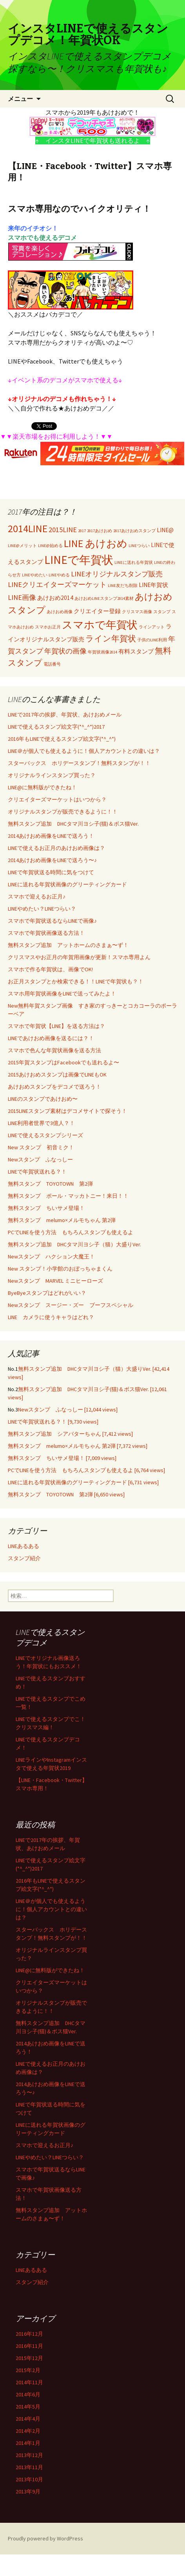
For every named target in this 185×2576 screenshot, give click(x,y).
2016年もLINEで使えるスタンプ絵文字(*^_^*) (62, 738)
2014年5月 (28, 2406)
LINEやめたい (34, 575)
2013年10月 (29, 2479)
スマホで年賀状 (100, 624)
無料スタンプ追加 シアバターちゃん (70, 1433)
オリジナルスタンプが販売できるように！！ (63, 811)
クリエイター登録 (97, 611)
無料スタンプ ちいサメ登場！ (46, 1207)
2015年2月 (28, 2370)
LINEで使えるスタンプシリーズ (45, 1135)
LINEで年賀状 (78, 560)
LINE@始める (50, 545)
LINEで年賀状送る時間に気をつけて (51, 872)
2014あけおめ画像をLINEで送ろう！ (51, 835)
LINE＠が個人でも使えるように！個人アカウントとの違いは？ (84, 750)
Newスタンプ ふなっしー (40, 1159)
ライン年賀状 (110, 639)
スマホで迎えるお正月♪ (36, 896)
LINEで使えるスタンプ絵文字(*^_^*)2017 (56, 726)
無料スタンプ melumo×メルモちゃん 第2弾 (62, 1220)
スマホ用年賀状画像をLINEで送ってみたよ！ (62, 993)
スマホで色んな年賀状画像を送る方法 (54, 1050)
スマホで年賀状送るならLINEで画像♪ (52, 920)
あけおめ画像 (60, 611)
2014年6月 (28, 2394)
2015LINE (63, 529)
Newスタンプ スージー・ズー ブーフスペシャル (70, 1305)
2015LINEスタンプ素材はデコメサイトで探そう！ (67, 1110)
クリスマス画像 (137, 611)
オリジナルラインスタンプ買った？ (52, 775)
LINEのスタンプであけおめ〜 (43, 1098)
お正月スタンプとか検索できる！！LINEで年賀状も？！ (75, 981)
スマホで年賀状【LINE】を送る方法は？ (56, 1026)
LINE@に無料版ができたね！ (42, 787)
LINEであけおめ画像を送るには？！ (51, 1038)
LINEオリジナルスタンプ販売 (117, 573)
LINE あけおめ (95, 543)
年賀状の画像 (65, 650)
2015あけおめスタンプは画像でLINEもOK (57, 1074)
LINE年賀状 (153, 585)
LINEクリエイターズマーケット (57, 584)
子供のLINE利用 (152, 640)
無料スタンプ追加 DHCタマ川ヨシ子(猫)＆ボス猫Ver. (73, 823)
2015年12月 (29, 2358)
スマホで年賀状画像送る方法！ (46, 932)
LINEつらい (139, 545)
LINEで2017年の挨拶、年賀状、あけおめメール (65, 714)
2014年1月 (28, 2442)
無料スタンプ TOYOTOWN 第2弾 (50, 1183)
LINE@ (165, 530)
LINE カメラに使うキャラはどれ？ (51, 1317)
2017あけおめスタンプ (134, 530)
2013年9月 (28, 2491)
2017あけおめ (99, 530)
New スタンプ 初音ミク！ (41, 1147)
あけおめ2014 (55, 597)
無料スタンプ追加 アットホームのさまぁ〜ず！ (68, 945)
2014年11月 (29, 2382)
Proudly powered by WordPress (45, 2538)
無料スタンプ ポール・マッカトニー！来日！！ (68, 1195)
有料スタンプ (136, 651)
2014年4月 (28, 2418)
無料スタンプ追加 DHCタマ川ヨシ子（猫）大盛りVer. (74, 1244)
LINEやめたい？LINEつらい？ (42, 908)
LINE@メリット (22, 545)
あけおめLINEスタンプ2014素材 (104, 598)
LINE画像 (22, 597)
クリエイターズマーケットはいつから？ (57, 799)
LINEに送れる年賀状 (133, 562)
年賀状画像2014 (102, 652)
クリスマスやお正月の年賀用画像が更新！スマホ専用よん (79, 957)
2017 (82, 530)
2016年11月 (29, 2345)
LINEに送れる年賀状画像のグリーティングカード (67, 884)
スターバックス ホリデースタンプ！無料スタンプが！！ (79, 763)
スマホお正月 (48, 627)
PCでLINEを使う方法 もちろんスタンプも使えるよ (70, 1232)
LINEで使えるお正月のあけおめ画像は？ (56, 847)
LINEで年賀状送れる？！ (37, 1171)
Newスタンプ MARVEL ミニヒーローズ (55, 1280)
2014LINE (27, 528)
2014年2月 (28, 2430)
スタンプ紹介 (24, 1558)
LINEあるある (23, 1546)
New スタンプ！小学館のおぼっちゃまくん (60, 1268)
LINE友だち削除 (123, 585)
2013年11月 (29, 2467)
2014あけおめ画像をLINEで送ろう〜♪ (52, 860)
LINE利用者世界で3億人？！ (41, 1123)
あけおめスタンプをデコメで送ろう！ (54, 1086)
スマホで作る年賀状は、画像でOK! (50, 969)
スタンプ (161, 611)
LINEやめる (59, 575)
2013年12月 (29, 2455)
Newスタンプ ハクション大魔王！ (51, 1256)
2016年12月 (29, 2333)
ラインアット (152, 627)
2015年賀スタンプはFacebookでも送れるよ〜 (63, 1062)
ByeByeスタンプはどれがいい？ (47, 1292)
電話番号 (52, 664)
